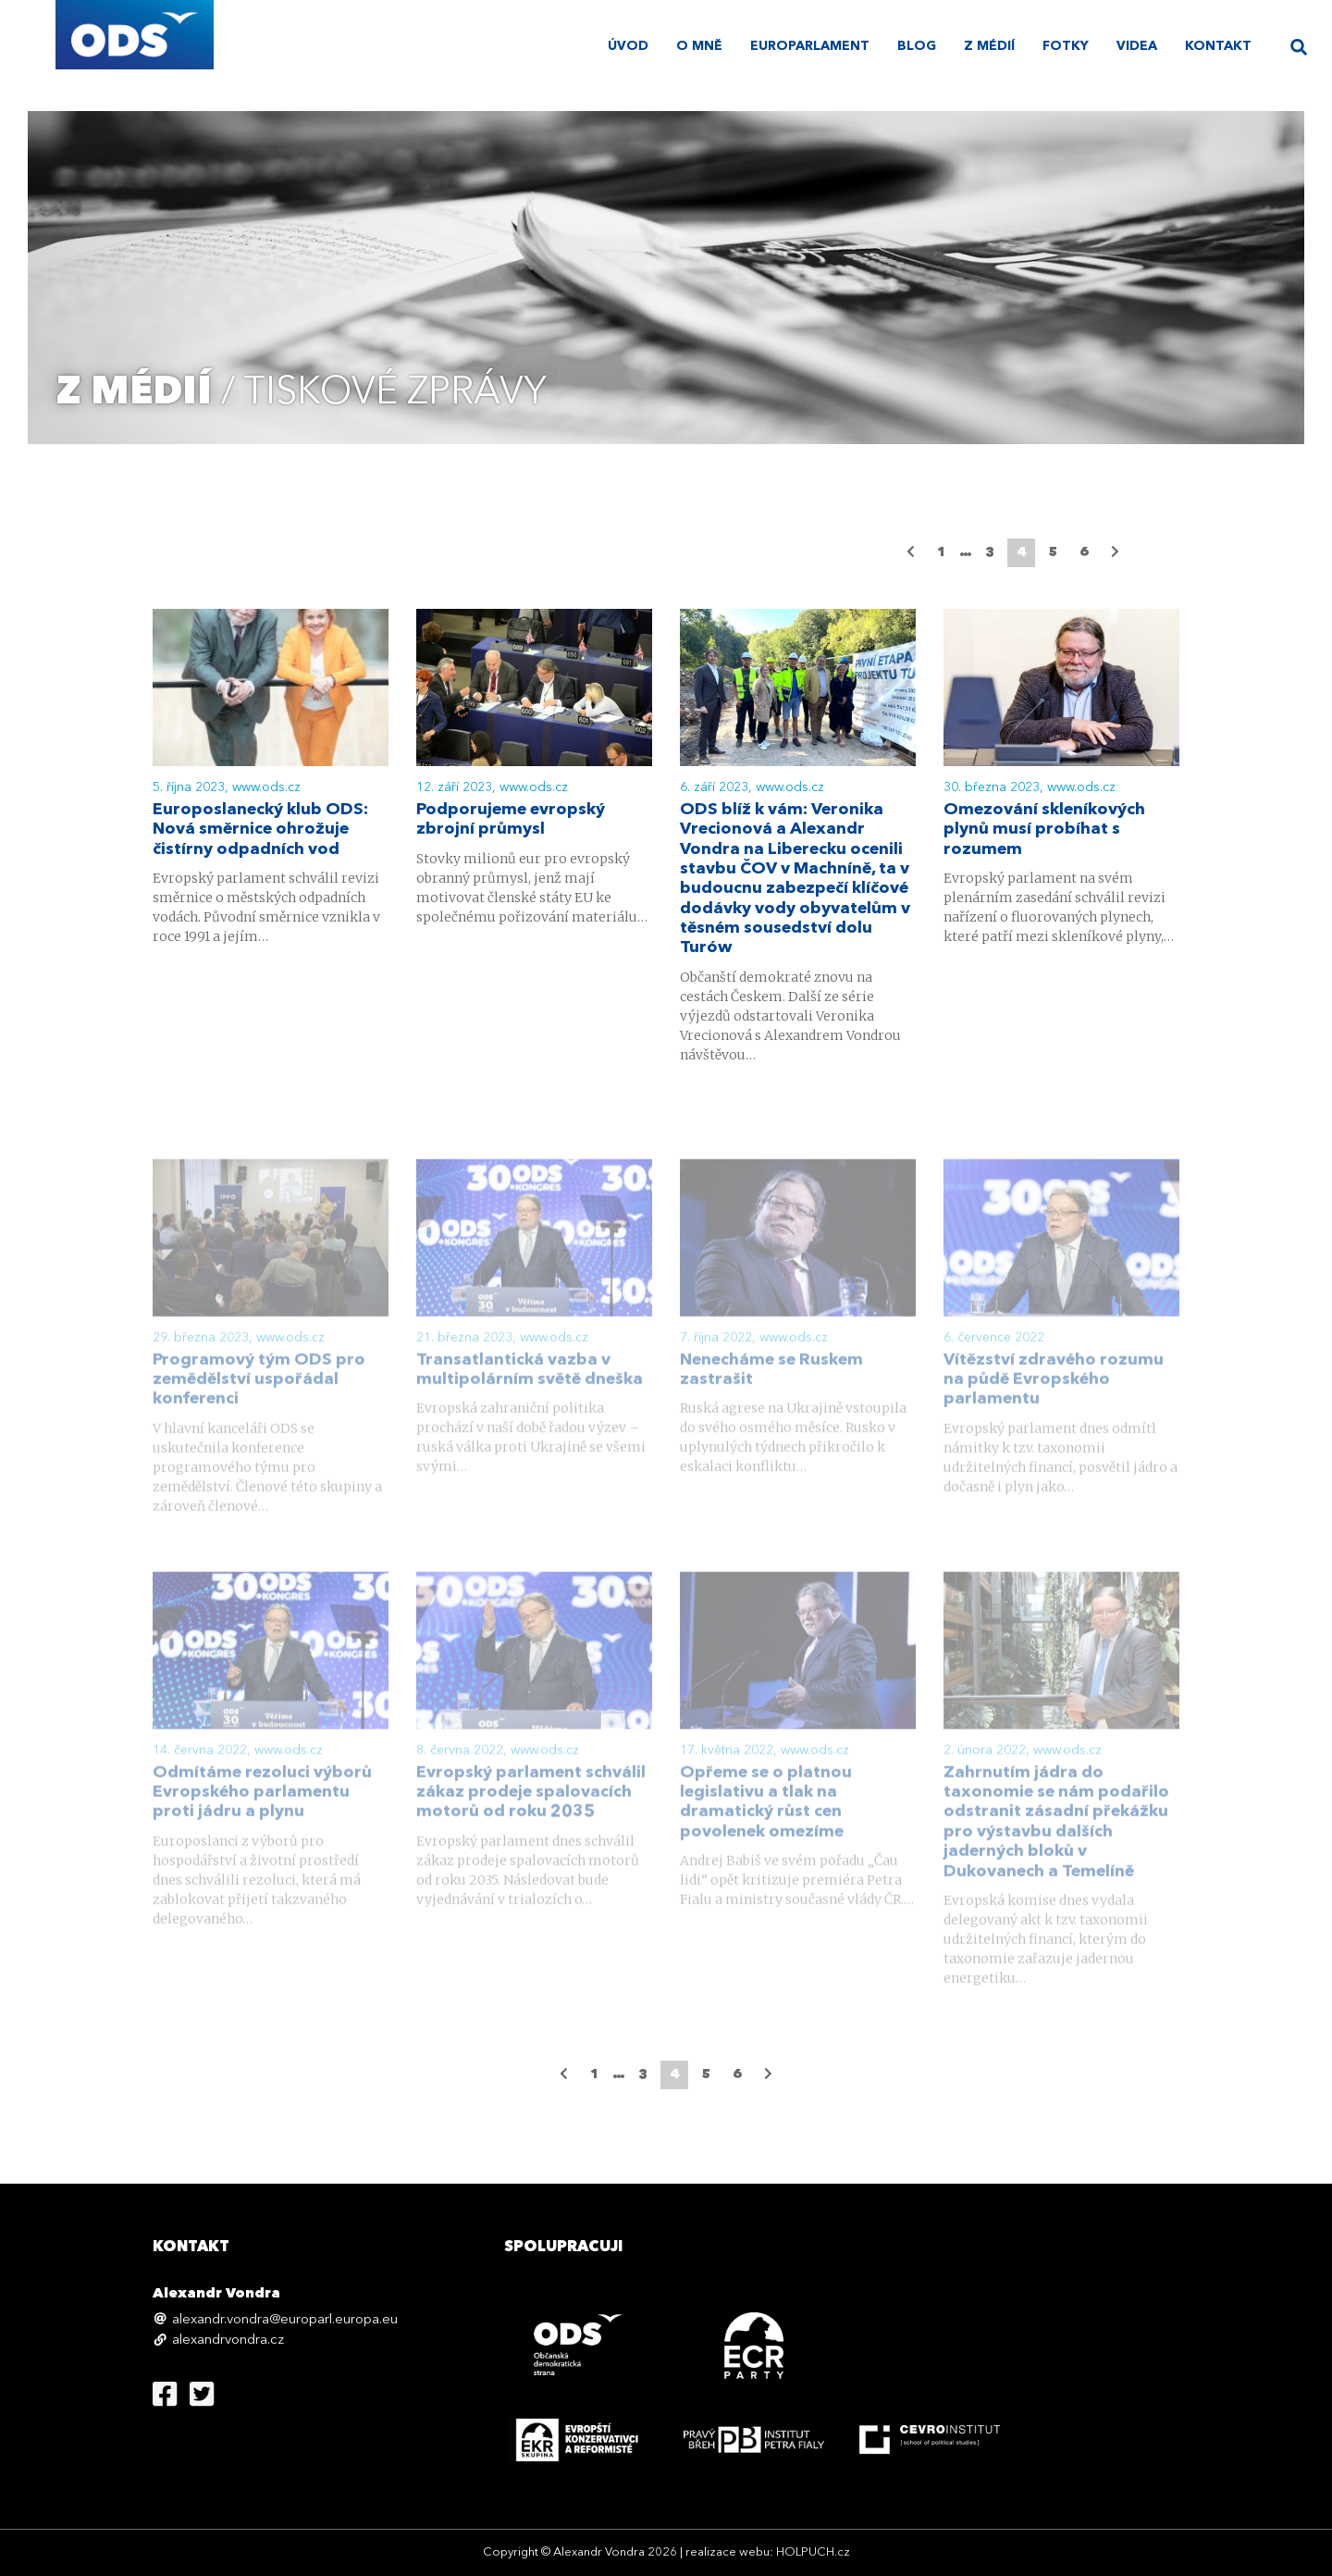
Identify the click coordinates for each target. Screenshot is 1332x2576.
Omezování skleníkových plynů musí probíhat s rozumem (1044, 831)
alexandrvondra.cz (228, 2340)
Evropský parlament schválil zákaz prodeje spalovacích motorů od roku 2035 (531, 1820)
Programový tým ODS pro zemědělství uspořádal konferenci (259, 1407)
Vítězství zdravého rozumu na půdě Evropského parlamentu (1054, 1407)
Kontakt (1218, 46)
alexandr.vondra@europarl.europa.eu (285, 2320)
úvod (628, 46)
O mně (699, 46)
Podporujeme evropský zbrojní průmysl (510, 820)
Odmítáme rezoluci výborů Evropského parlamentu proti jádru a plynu (262, 1820)
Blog (916, 46)
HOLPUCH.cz (813, 2552)
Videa (1136, 46)
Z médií (989, 46)
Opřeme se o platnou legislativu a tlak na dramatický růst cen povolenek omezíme (766, 1829)
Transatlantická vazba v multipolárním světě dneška (529, 1397)
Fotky (1065, 46)
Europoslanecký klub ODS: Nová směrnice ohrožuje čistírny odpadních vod (260, 831)
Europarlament (810, 46)
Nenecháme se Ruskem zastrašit (771, 1397)
